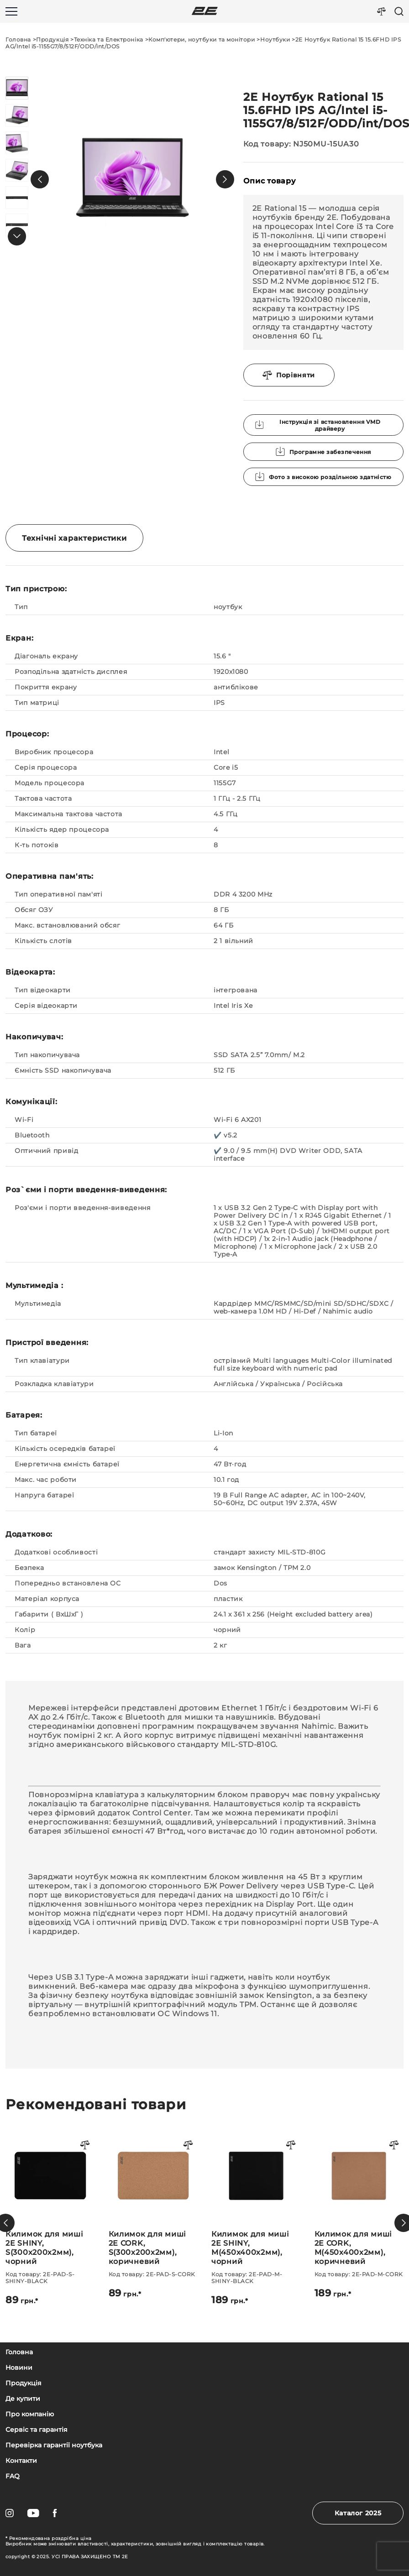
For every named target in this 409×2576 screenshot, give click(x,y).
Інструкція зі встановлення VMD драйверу (318, 425)
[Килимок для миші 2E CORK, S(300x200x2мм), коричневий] (256, 2215)
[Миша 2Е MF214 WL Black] (50, 2195)
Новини (18, 2368)
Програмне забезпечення (323, 452)
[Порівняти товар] (85, 2145)
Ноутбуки (275, 39)
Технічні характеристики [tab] (74, 538)
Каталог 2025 (358, 2513)
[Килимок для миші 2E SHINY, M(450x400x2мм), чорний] (359, 2218)
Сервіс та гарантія (36, 2430)
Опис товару (269, 181)
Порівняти (288, 375)
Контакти (21, 2461)
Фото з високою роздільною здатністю (323, 477)
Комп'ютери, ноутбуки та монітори (201, 39)
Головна (18, 39)
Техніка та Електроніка (108, 39)
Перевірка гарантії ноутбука (53, 2445)
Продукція (52, 39)
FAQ (12, 2476)
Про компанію (29, 2414)
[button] (40, 179)
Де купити (22, 2399)
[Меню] (11, 11)
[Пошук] (399, 11)
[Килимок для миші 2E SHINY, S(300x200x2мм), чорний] (153, 2218)
